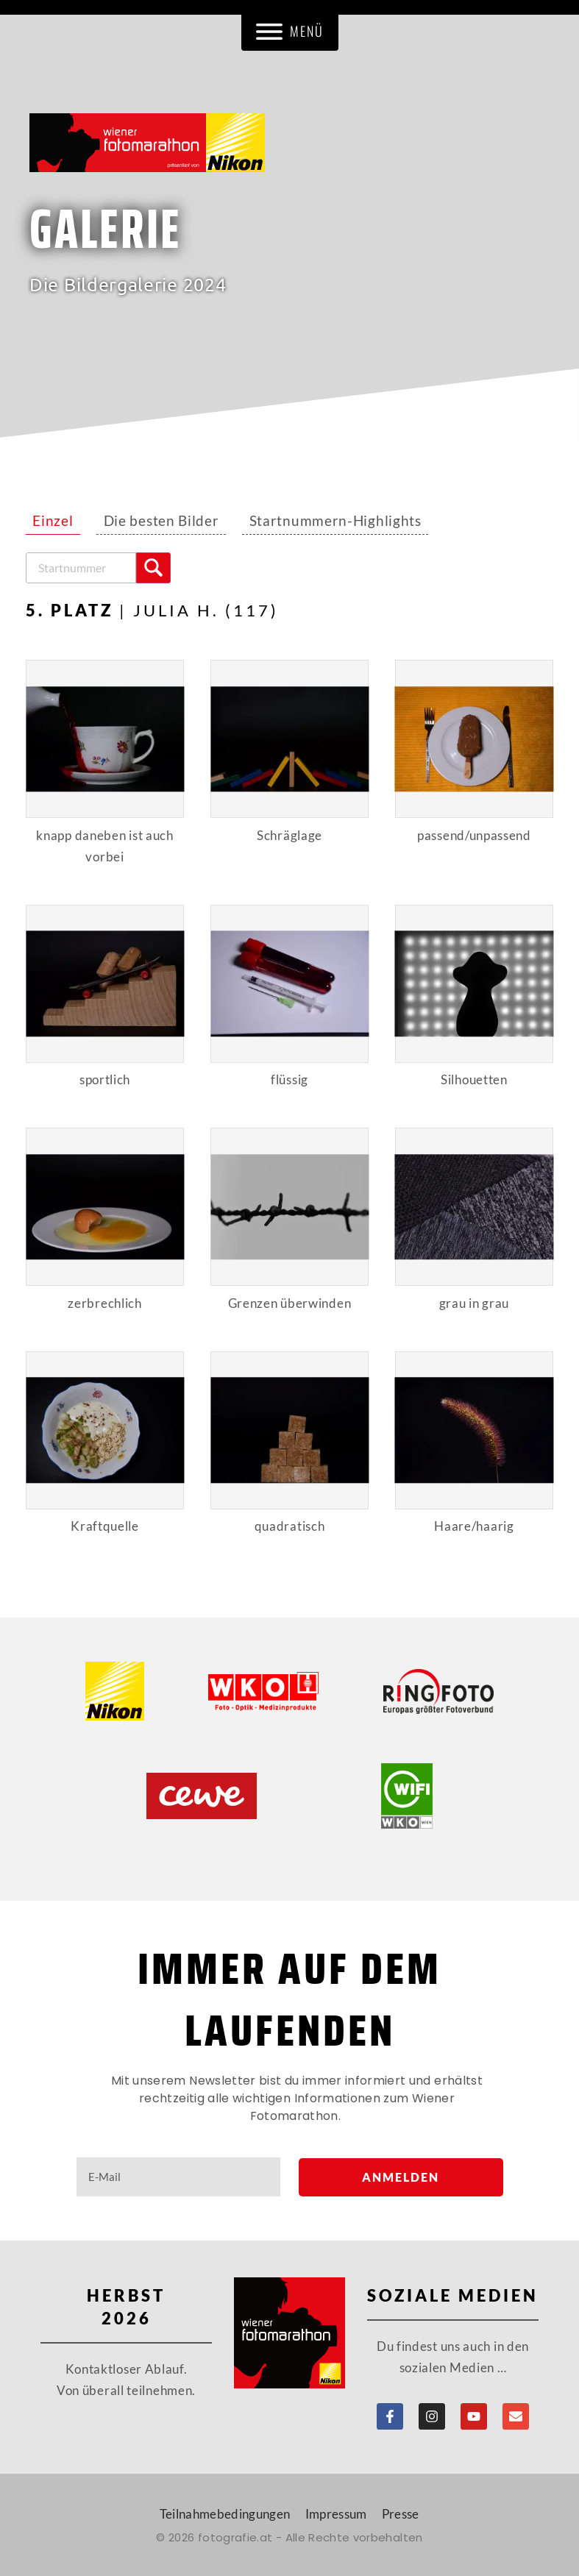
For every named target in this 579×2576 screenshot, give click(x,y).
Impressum (336, 2514)
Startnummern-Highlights (335, 521)
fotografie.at (235, 2537)
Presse (400, 2514)
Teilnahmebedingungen (225, 2514)
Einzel (52, 521)
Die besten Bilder (161, 521)
